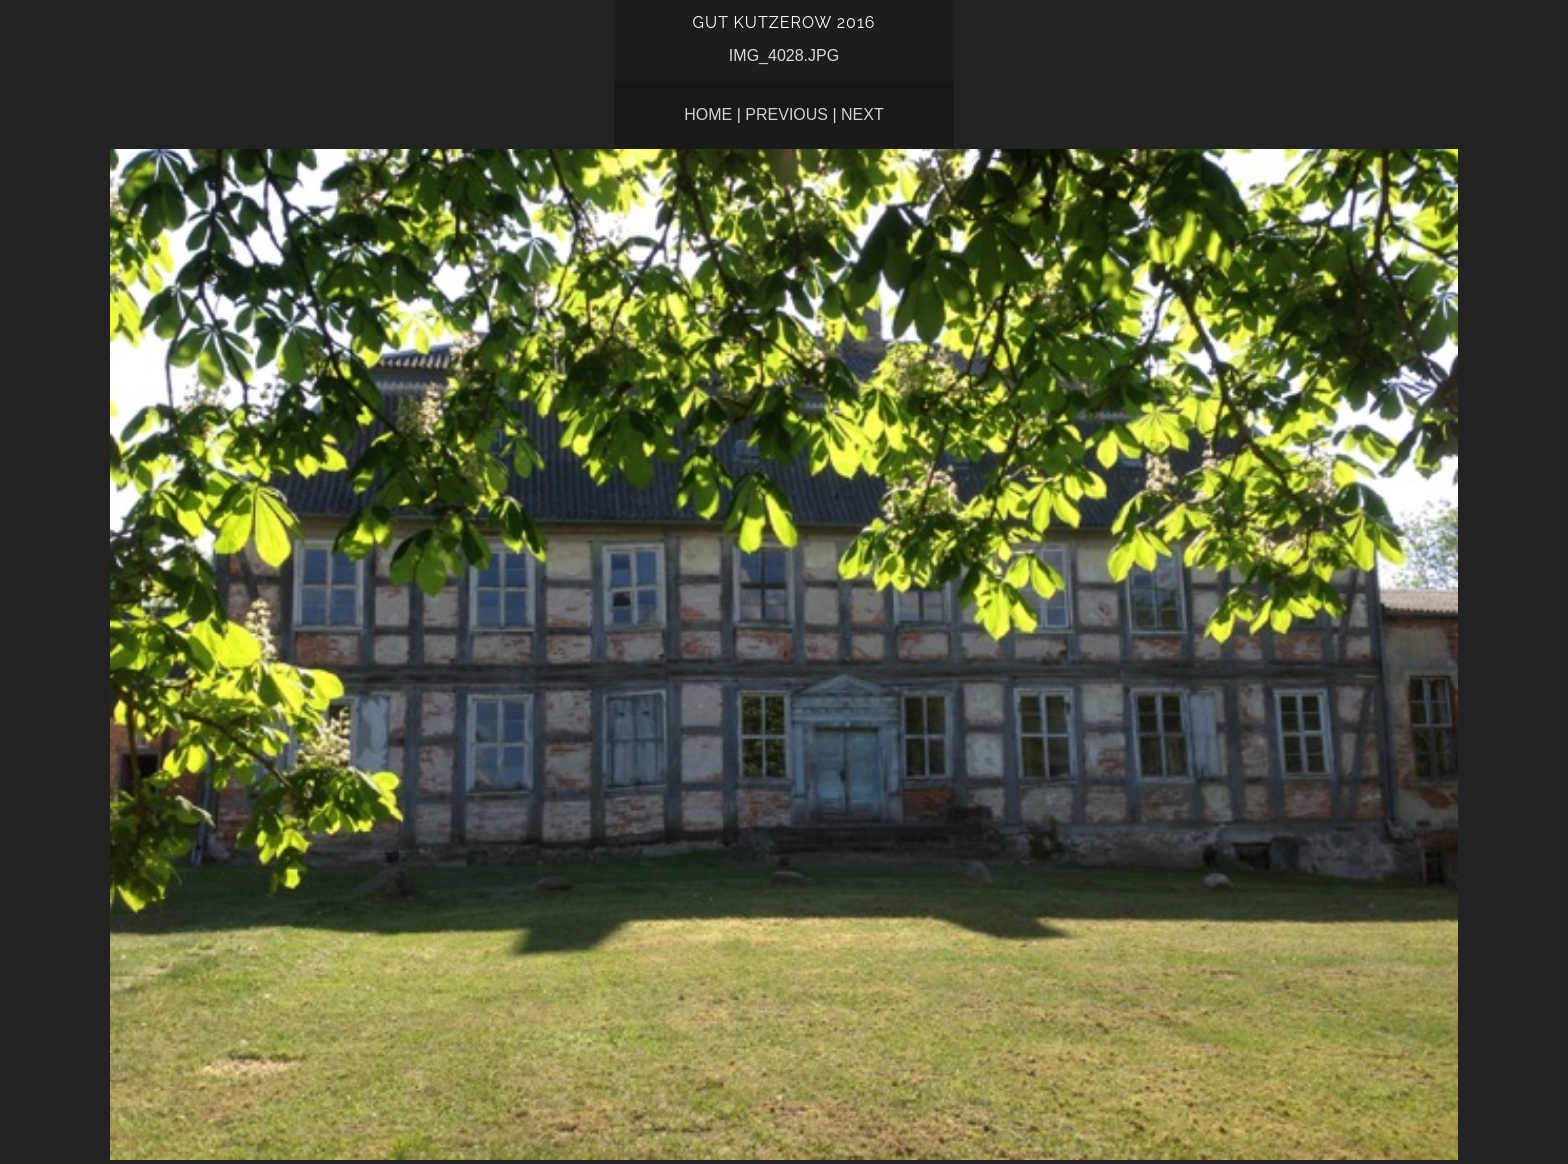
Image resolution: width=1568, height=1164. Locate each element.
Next (862, 114)
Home (708, 114)
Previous (786, 114)
